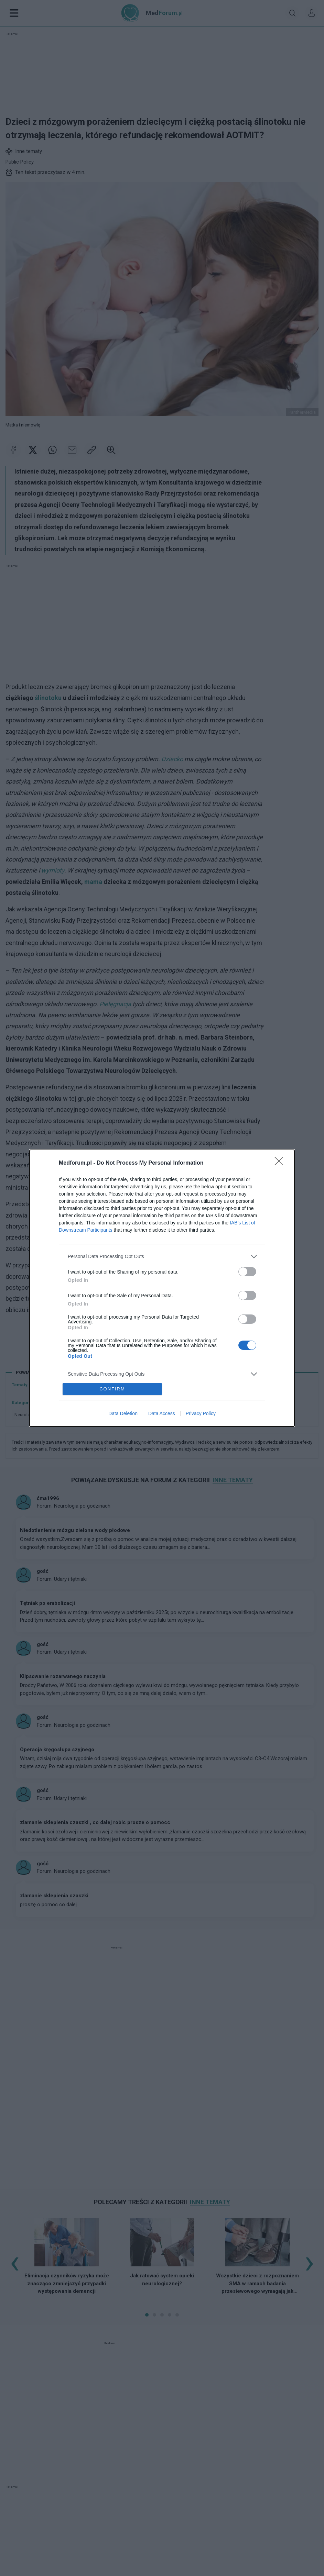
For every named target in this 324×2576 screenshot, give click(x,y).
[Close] (281, 1163)
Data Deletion (123, 1413)
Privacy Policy (201, 1413)
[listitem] (162, 1256)
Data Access (161, 1413)
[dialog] (162, 1288)
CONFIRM (112, 1388)
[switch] (247, 1271)
